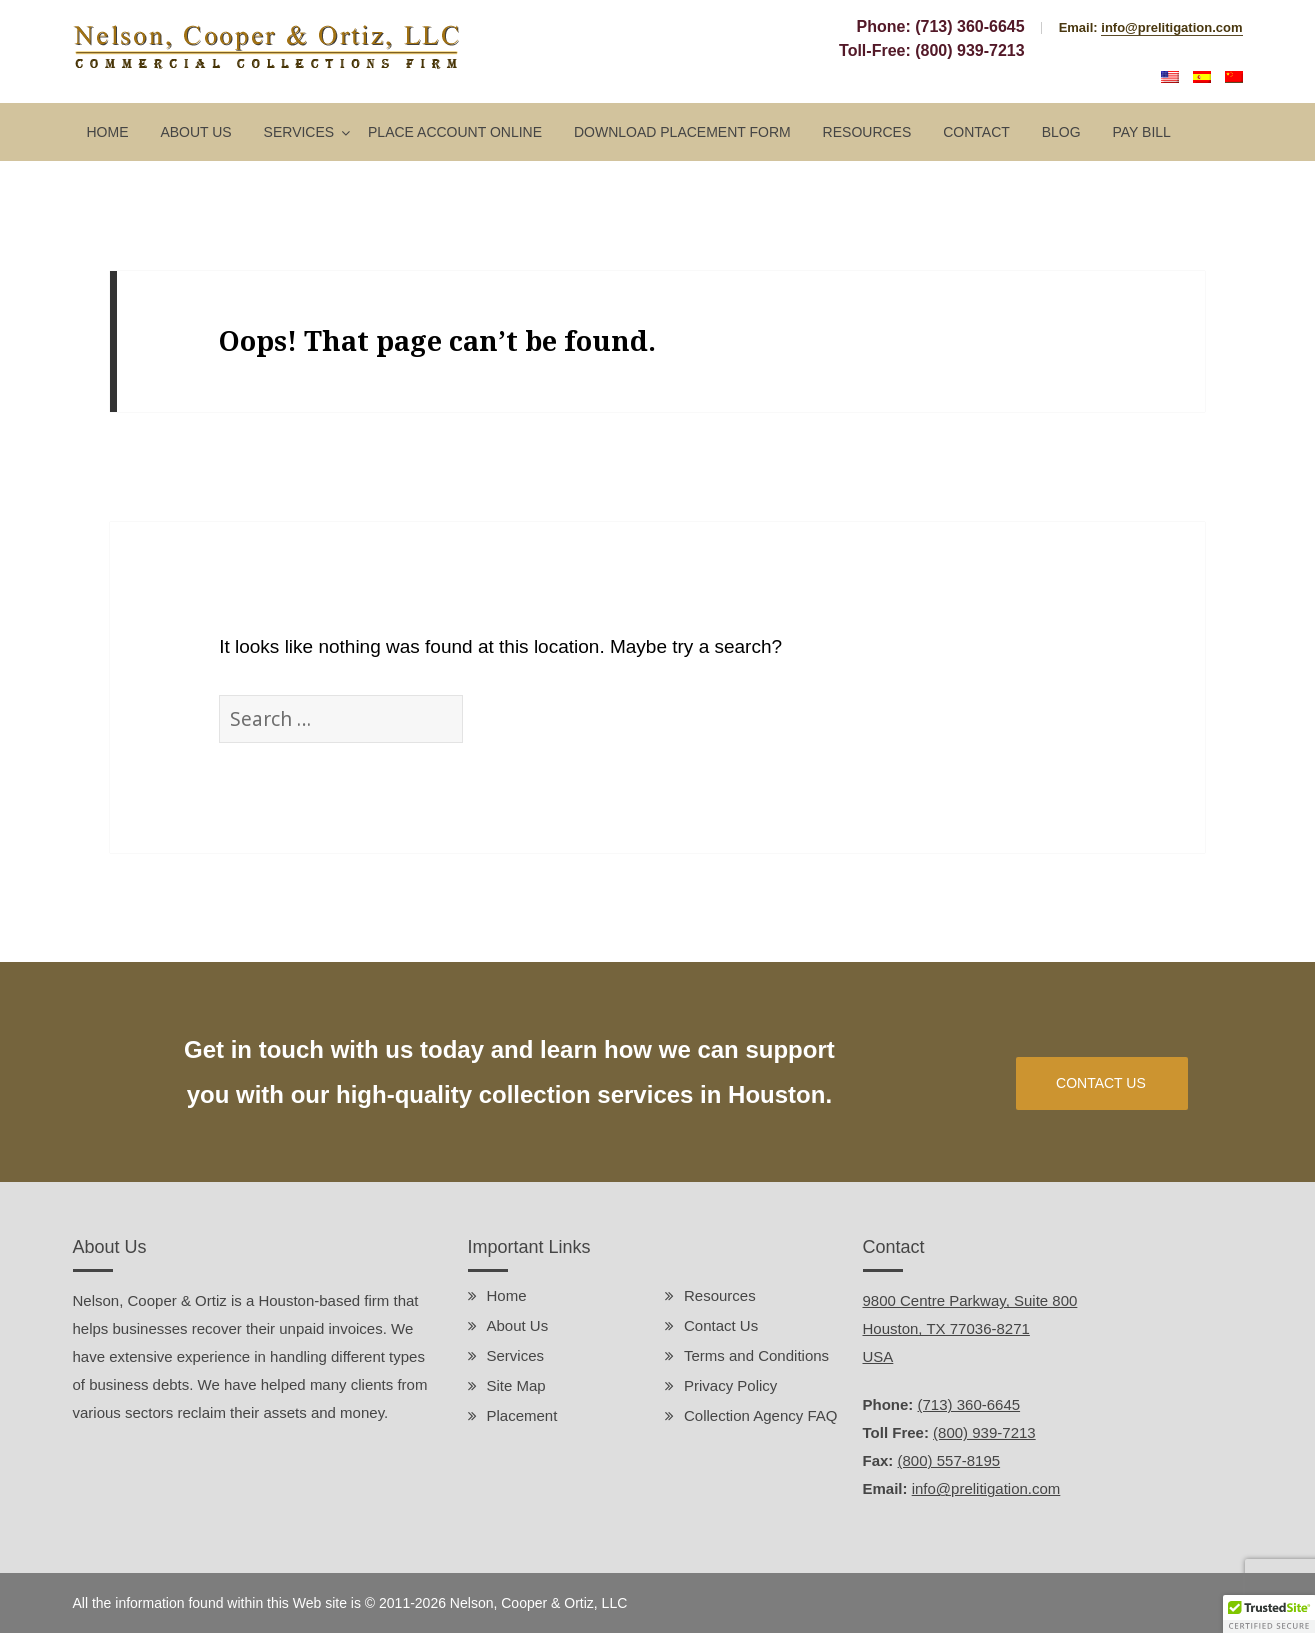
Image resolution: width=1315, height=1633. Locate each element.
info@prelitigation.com (1171, 27)
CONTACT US (1101, 1083)
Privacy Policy (730, 1385)
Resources (867, 132)
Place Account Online (455, 132)
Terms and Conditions (756, 1355)
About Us (195, 132)
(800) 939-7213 (969, 50)
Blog (1061, 132)
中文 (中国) (1234, 77)
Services (299, 132)
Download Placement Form (682, 132)
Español (1202, 77)
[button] (1269, 1614)
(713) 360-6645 (969, 26)
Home (108, 132)
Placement (522, 1415)
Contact (976, 132)
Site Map (516, 1385)
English (1170, 77)
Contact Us (721, 1325)
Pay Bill (1141, 132)
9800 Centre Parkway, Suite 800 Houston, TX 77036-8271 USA (970, 1328)
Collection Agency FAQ (760, 1415)
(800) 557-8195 (949, 1460)
